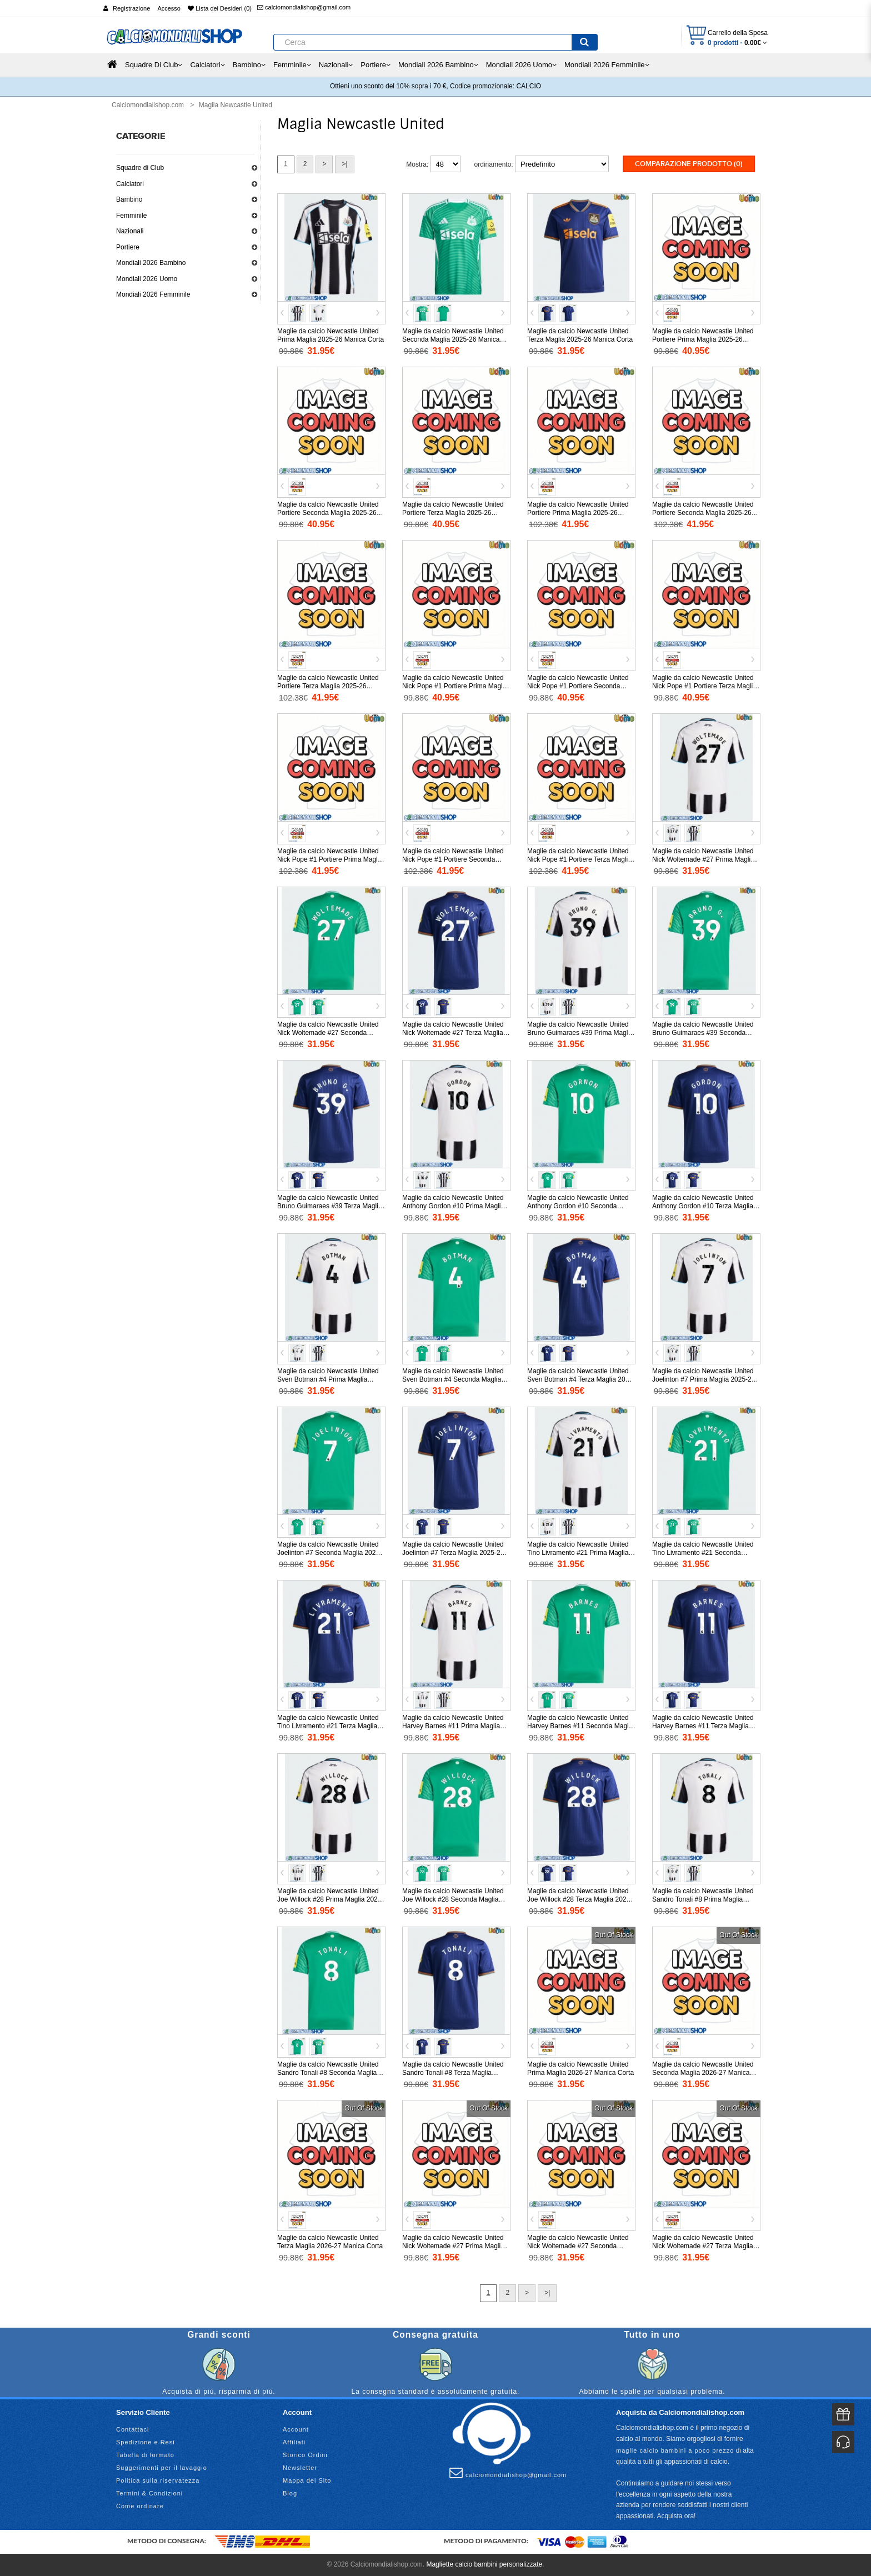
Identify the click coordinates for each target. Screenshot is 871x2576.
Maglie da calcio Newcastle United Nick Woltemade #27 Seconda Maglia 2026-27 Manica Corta (578, 2246)
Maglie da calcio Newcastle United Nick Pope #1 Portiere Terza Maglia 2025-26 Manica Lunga (579, 859)
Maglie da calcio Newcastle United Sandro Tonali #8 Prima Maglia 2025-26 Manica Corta (703, 1899)
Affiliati (294, 2442)
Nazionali (129, 231)
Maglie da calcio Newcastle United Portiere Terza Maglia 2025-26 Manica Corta (453, 513)
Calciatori (130, 184)
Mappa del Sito (307, 2480)
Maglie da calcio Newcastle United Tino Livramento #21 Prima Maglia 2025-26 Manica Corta (578, 1552)
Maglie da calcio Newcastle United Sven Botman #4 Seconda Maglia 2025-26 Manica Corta (453, 1379)
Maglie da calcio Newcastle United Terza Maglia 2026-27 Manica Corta (330, 2242)
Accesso (169, 8)
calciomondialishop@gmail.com (304, 7)
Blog (290, 2493)
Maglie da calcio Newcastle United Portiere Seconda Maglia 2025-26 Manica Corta (328, 513)
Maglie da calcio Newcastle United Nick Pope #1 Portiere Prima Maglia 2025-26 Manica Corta (455, 686)
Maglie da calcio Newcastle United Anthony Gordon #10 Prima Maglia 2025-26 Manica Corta (453, 1206)
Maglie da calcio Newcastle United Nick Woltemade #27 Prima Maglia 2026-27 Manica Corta (453, 2246)
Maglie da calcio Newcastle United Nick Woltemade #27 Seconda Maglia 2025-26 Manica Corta (328, 1033)
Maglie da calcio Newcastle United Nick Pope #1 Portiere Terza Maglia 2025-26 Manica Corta (704, 686)
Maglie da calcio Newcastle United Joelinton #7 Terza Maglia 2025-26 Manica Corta (453, 1552)
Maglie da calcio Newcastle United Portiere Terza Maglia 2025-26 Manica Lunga (328, 686)
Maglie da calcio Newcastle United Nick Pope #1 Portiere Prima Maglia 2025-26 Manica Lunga (330, 859)
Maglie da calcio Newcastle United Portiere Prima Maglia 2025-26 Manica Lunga (578, 513)
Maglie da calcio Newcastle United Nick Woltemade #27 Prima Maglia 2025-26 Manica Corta (703, 859)
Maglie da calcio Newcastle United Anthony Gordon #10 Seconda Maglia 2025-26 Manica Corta (578, 1206)
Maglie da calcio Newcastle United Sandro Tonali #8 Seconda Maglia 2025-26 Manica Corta (328, 2072)
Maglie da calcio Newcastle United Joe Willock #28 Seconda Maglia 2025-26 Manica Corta (453, 1899)
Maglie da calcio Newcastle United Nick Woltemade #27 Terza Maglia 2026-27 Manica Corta (703, 2246)
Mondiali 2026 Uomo (146, 279)
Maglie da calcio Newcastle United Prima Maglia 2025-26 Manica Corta (330, 335)
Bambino (129, 199)
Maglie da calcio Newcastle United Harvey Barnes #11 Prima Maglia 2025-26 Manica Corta (453, 1726)
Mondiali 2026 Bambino (151, 263)
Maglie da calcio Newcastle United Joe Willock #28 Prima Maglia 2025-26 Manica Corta (330, 1899)
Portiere (127, 247)
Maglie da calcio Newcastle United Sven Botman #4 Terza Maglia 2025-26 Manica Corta (581, 1379)
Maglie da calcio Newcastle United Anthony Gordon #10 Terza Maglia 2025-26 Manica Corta (703, 1206)
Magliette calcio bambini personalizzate (484, 2564)
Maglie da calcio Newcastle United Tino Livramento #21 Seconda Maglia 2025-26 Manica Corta (703, 1552)
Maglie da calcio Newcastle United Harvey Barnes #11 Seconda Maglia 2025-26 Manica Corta (580, 1726)
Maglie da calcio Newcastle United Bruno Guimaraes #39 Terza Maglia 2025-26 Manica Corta (329, 1206)
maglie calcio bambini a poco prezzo (675, 2450)
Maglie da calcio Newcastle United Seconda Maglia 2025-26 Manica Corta (453, 339)
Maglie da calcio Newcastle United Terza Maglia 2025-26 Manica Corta (580, 335)
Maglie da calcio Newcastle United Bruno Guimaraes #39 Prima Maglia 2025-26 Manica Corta (580, 1033)
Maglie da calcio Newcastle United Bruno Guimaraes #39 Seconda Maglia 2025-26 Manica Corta (703, 1033)
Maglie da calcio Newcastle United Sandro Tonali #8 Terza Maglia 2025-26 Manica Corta (453, 2072)
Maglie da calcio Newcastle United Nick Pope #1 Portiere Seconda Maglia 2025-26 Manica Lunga (453, 859)
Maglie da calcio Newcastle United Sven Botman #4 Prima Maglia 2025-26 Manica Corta (328, 1379)
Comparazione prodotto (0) (689, 163)
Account (296, 2429)
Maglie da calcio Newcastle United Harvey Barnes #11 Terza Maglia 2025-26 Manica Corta (703, 1726)
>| (344, 164)
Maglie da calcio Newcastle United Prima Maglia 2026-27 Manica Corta (580, 2068)
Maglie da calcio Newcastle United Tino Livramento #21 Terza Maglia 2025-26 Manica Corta (328, 1726)
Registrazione (131, 8)
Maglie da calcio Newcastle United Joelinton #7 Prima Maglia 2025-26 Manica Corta (703, 1379)
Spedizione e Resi (145, 2442)
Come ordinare (140, 2506)
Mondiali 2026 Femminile (153, 294)
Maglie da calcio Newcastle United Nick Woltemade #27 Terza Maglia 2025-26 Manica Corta (453, 1033)
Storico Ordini (305, 2455)
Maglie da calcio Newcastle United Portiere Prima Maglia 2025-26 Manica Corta (703, 339)
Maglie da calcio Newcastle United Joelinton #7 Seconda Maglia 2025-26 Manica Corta (329, 1552)
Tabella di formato (145, 2455)
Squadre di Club (140, 168)
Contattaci (132, 2429)
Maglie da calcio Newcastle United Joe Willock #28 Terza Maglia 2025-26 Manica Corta (579, 1899)
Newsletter (300, 2467)
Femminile (131, 215)
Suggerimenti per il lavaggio (161, 2467)
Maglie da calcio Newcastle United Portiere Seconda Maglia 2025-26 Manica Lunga (703, 513)
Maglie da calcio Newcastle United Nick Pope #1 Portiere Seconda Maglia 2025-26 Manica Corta (578, 686)
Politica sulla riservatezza (158, 2480)
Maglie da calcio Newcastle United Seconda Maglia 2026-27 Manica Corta (703, 2072)
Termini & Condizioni (149, 2493)
